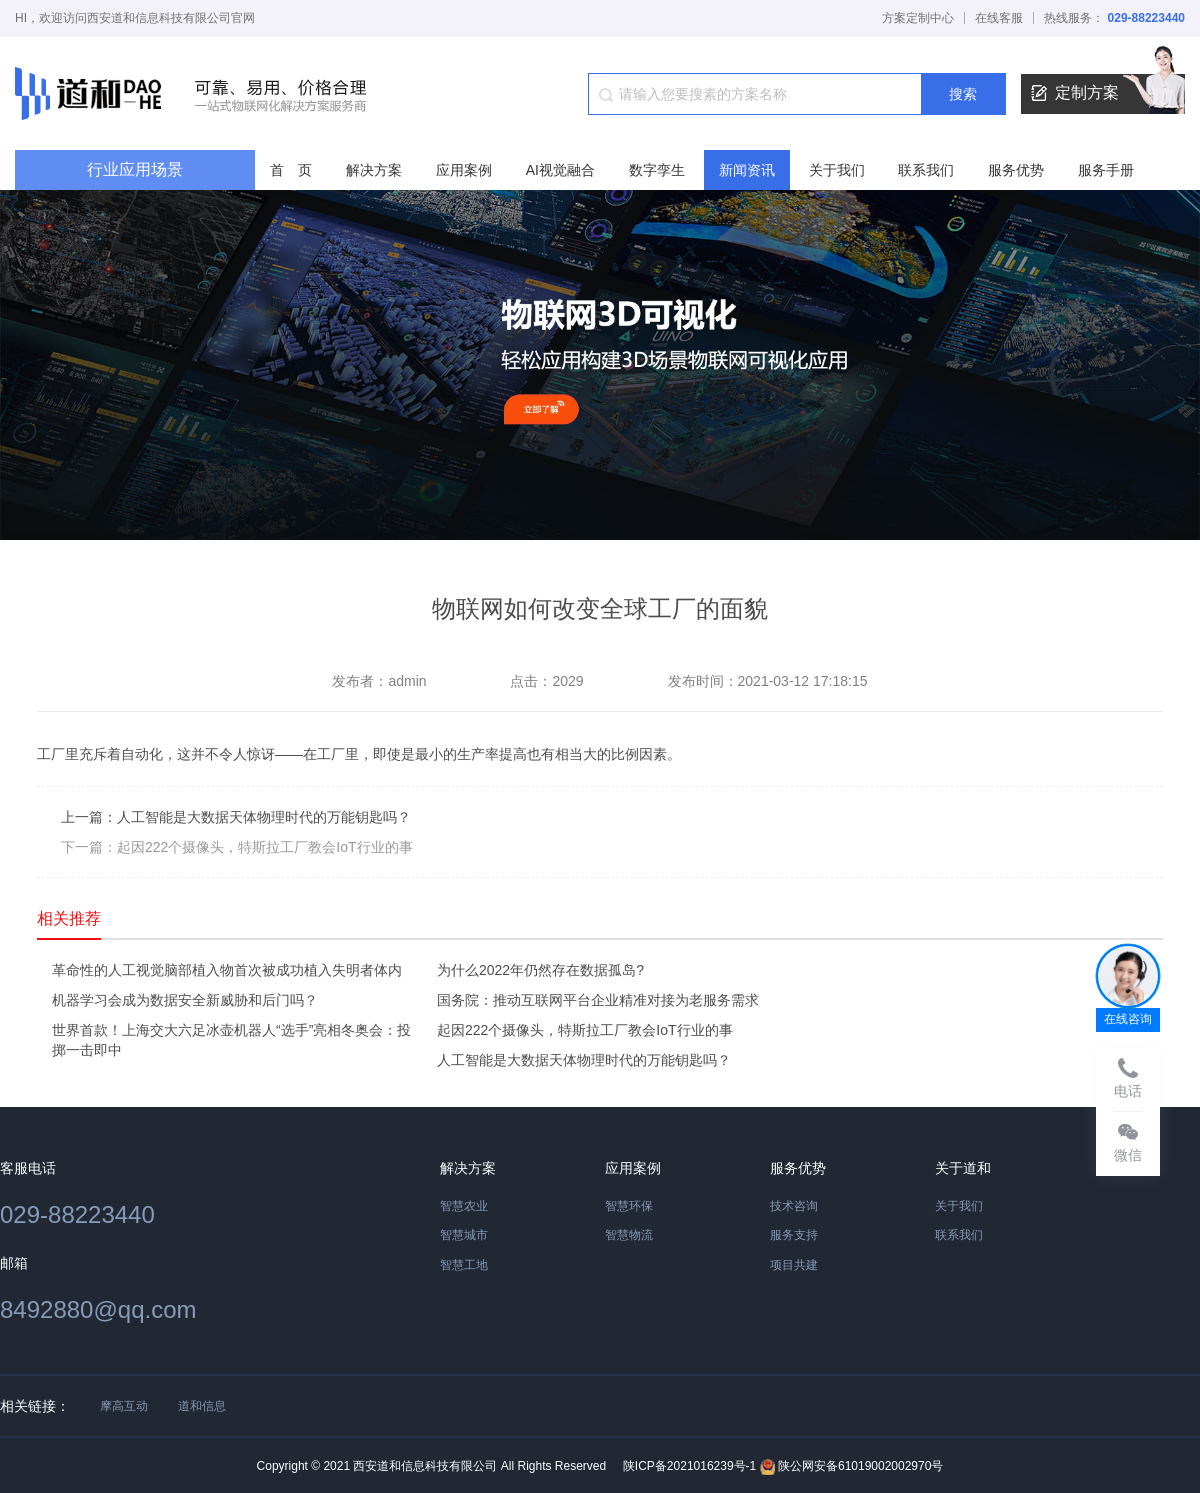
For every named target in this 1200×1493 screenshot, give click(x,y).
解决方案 (374, 170)
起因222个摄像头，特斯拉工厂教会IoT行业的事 (585, 1030)
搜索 (963, 94)
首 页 (291, 170)
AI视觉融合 (560, 170)
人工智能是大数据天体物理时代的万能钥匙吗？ (584, 1060)
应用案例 (464, 170)
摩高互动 (124, 1406)
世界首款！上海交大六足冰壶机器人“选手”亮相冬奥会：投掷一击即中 (231, 1040)
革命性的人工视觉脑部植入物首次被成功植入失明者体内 (227, 970)
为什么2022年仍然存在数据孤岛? (540, 970)
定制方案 (1108, 94)
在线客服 (999, 18)
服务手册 (1106, 170)
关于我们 (837, 170)
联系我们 (926, 170)
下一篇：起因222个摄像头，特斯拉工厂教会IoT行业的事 (237, 847)
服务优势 (1016, 170)
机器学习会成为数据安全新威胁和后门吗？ (185, 1000)
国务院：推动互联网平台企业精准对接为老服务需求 (598, 1000)
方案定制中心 (918, 18)
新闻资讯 (747, 170)
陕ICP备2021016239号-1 (689, 1466)
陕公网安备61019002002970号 (852, 1467)
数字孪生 (657, 170)
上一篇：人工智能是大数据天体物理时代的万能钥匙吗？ (236, 817)
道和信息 (202, 1406)
